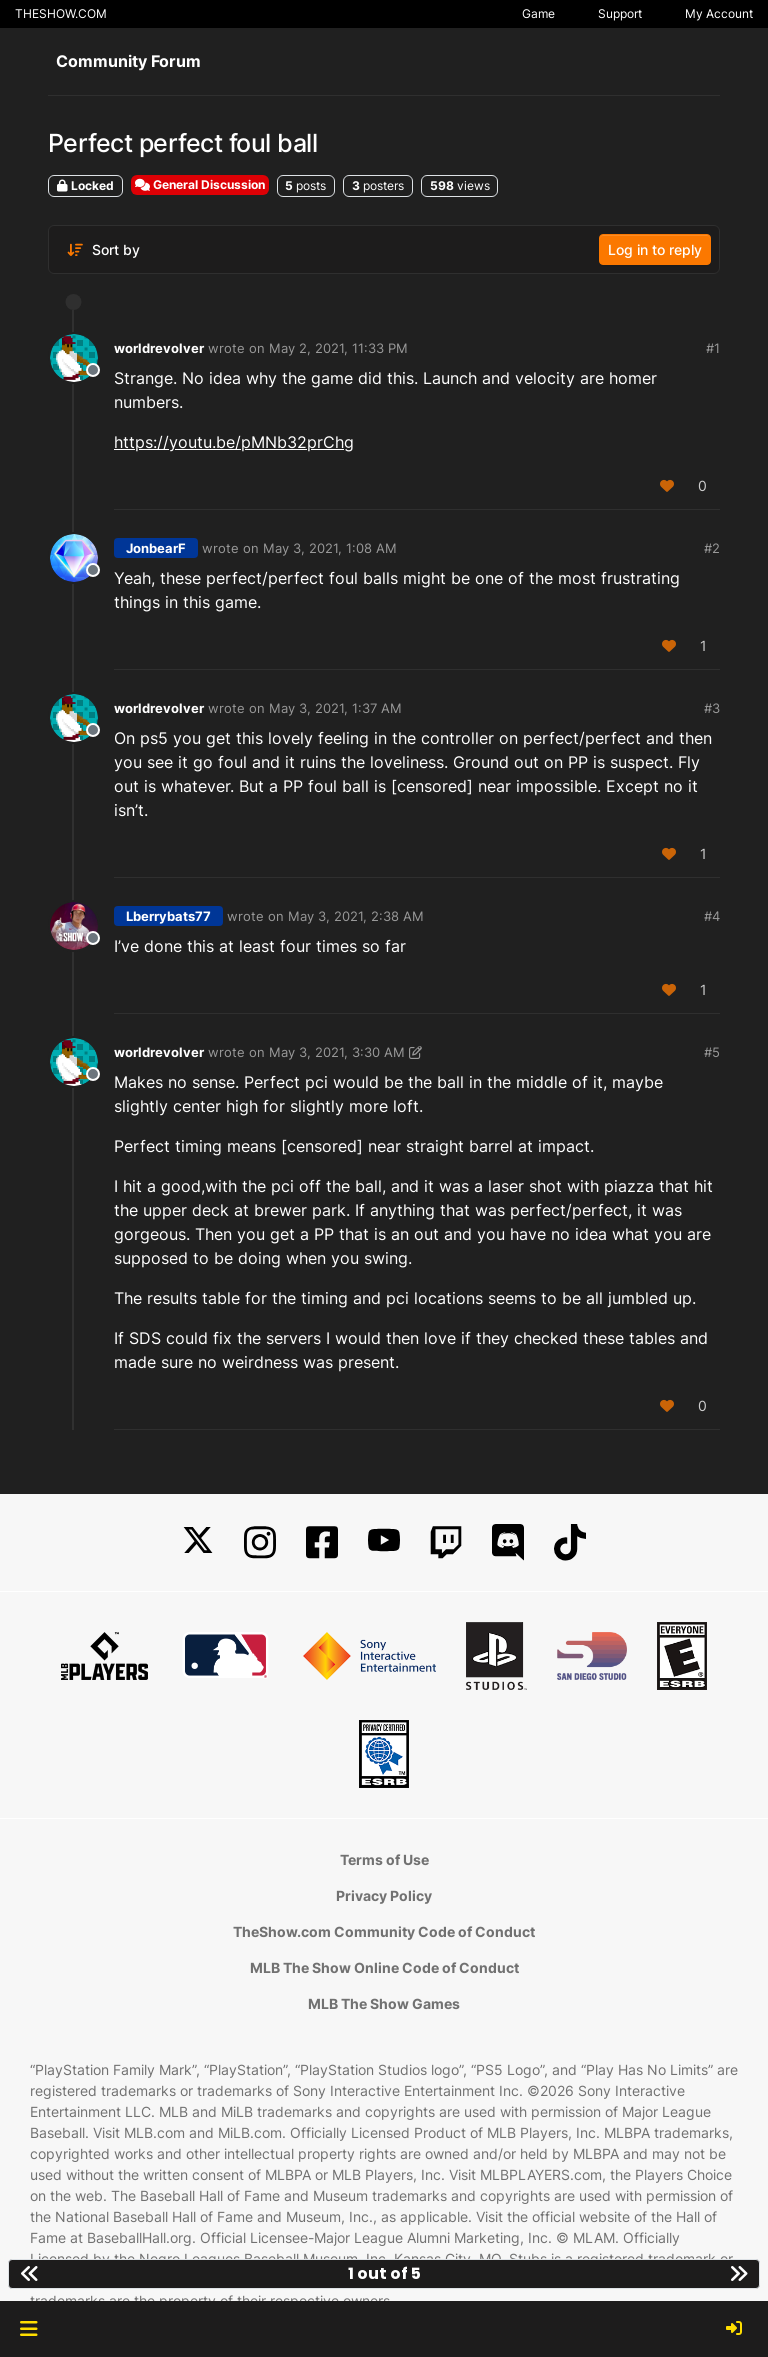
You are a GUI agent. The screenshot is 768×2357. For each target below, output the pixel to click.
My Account (719, 13)
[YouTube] (384, 1542)
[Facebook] (322, 1542)
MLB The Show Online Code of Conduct (384, 1967)
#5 (712, 1052)
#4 (712, 916)
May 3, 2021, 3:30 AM (337, 1052)
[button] (28, 2329)
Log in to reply (655, 249)
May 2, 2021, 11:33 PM (338, 348)
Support (620, 13)
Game (538, 13)
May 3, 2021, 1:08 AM (330, 548)
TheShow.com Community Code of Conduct (384, 1931)
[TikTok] (570, 1542)
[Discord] (508, 1542)
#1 (713, 348)
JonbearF (156, 548)
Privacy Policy (384, 1895)
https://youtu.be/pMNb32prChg (234, 442)
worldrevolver (159, 348)
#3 (712, 708)
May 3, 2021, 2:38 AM (356, 916)
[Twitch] (446, 1542)
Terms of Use (384, 1859)
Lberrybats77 (168, 916)
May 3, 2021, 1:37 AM (335, 708)
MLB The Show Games (384, 2003)
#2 (712, 548)
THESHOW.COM (61, 13)
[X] (198, 1542)
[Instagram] (260, 1542)
